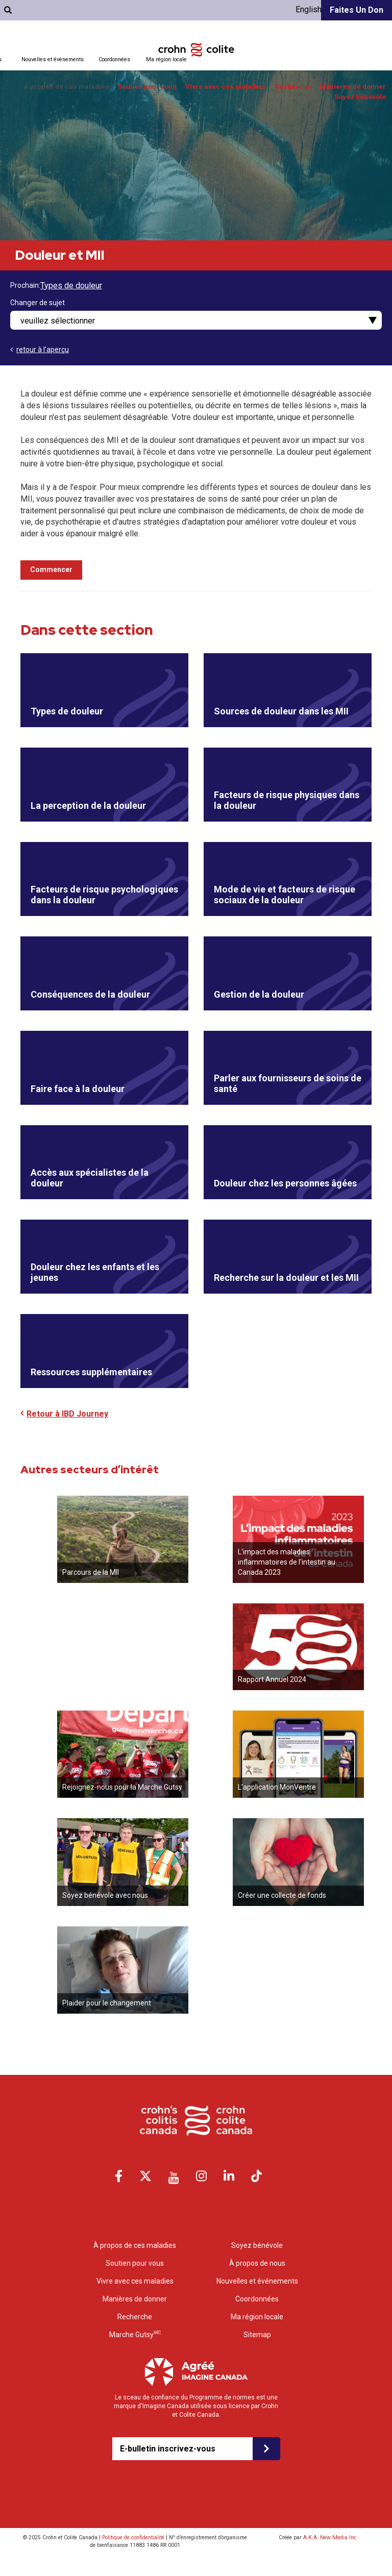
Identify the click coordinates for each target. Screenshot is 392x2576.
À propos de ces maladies (66, 86)
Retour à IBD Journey (67, 1414)
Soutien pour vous (147, 86)
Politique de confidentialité (133, 2537)
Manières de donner (353, 86)
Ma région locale (166, 59)
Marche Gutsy (135, 2334)
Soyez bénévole (360, 97)
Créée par (318, 2537)
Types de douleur (71, 285)
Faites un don (356, 10)
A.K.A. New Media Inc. (330, 2537)
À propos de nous (257, 2263)
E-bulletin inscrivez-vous (167, 2449)
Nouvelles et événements (257, 2281)
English (309, 9)
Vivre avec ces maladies (225, 86)
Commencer (51, 569)
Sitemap (257, 2335)
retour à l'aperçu (42, 349)
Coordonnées (114, 59)
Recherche (293, 86)
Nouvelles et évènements (52, 59)
